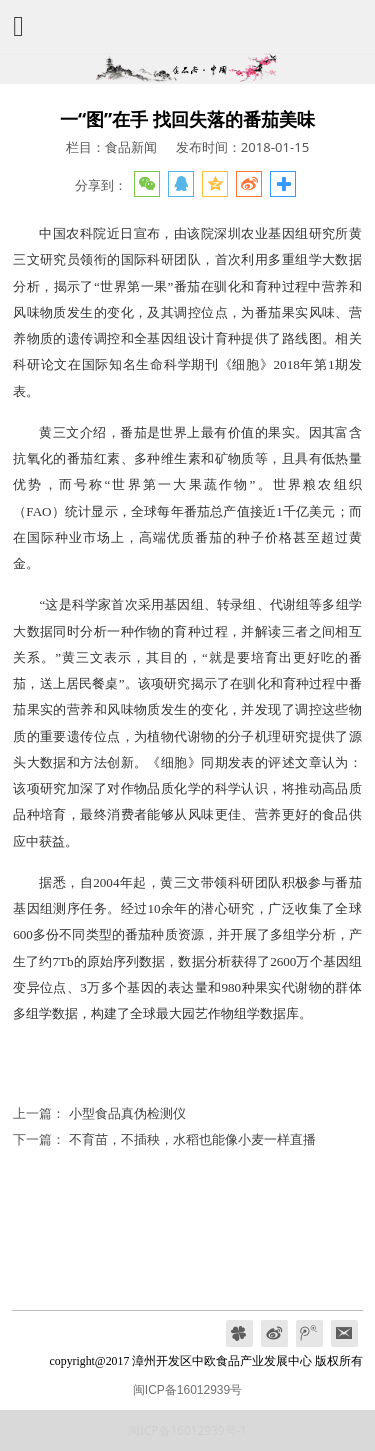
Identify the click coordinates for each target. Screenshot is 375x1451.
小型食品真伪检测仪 (127, 1113)
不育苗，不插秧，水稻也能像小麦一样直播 (192, 1139)
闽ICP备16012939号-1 (187, 1430)
